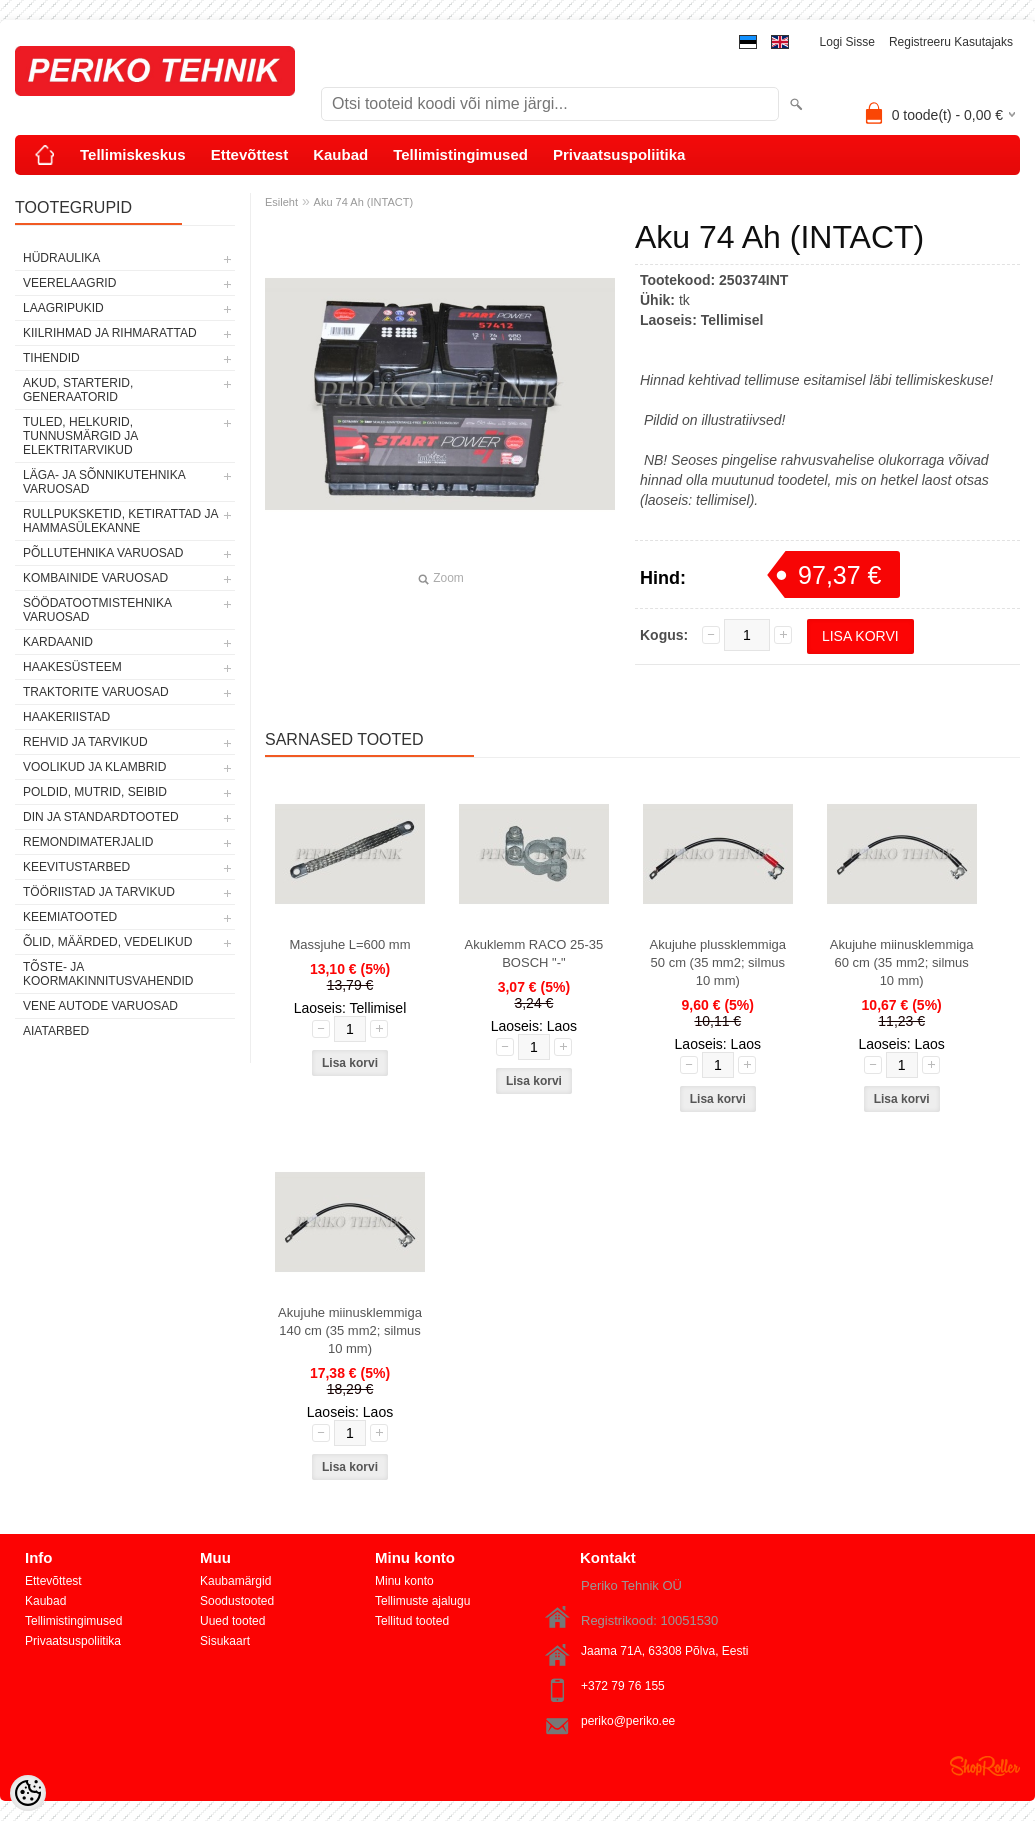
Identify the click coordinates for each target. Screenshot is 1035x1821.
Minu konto (404, 1581)
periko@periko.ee (628, 1721)
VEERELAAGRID (69, 283)
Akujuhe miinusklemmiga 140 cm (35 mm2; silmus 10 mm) (350, 1330)
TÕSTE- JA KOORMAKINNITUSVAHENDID (108, 974)
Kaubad (340, 154)
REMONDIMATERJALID (88, 842)
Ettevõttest (250, 154)
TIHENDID (51, 358)
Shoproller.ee (985, 1766)
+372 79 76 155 (623, 1686)
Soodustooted (237, 1601)
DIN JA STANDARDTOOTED (101, 817)
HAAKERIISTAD (66, 717)
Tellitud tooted (412, 1621)
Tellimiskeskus (133, 154)
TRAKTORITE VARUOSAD (96, 692)
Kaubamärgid (235, 1581)
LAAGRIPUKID (63, 308)
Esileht (281, 202)
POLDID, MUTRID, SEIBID (95, 792)
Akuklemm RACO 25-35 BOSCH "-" (534, 953)
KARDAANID (58, 642)
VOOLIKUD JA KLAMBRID (94, 767)
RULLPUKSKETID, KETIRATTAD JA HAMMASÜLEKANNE (120, 521)
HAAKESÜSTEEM (72, 667)
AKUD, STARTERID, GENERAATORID (78, 390)
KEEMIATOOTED (70, 917)
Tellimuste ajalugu (422, 1601)
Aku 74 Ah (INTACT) (363, 202)
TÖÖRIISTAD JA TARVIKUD (99, 892)
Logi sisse (847, 42)
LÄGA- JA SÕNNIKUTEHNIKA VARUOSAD (104, 482)
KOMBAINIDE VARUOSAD (95, 578)
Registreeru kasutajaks (951, 42)
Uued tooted (232, 1621)
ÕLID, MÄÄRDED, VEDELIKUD (107, 942)
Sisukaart (225, 1641)
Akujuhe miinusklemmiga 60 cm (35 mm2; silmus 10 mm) (902, 962)
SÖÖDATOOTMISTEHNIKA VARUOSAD (97, 610)
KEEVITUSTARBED (76, 867)
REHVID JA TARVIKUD (85, 742)
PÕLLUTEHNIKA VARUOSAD (103, 553)
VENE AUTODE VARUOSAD (100, 1006)
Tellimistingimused (460, 154)
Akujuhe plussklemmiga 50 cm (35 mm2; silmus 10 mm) (717, 962)
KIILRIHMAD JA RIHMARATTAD (110, 333)
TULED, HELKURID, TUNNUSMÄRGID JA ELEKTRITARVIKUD (80, 436)
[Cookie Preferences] (28, 1793)
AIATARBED (56, 1031)
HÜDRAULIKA (61, 258)
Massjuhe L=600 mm (349, 944)
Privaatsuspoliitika (619, 154)
